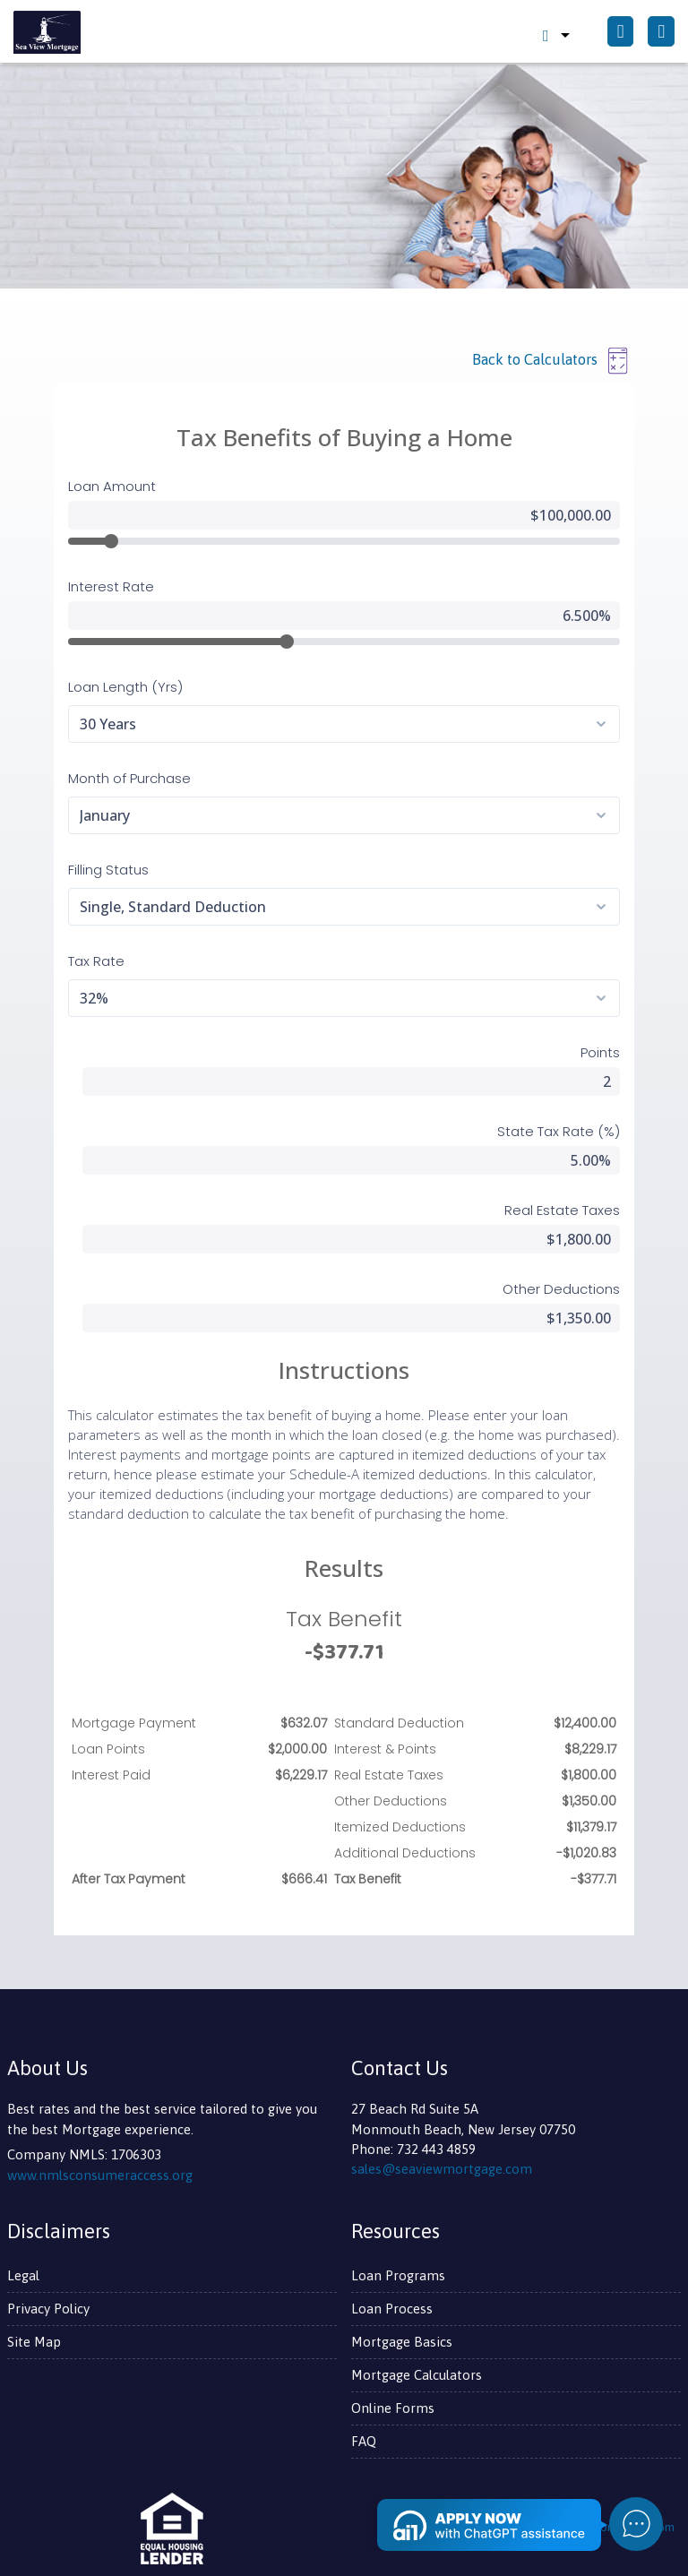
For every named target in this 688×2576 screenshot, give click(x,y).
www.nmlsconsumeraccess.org (100, 2175)
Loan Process (392, 2308)
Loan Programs (398, 2275)
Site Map (34, 2341)
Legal (23, 2275)
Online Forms (392, 2408)
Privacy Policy (48, 2308)
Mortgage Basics (401, 2341)
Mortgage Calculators (416, 2374)
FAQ (363, 2441)
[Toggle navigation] (661, 31)
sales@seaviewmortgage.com (441, 2168)
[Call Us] (620, 31)
